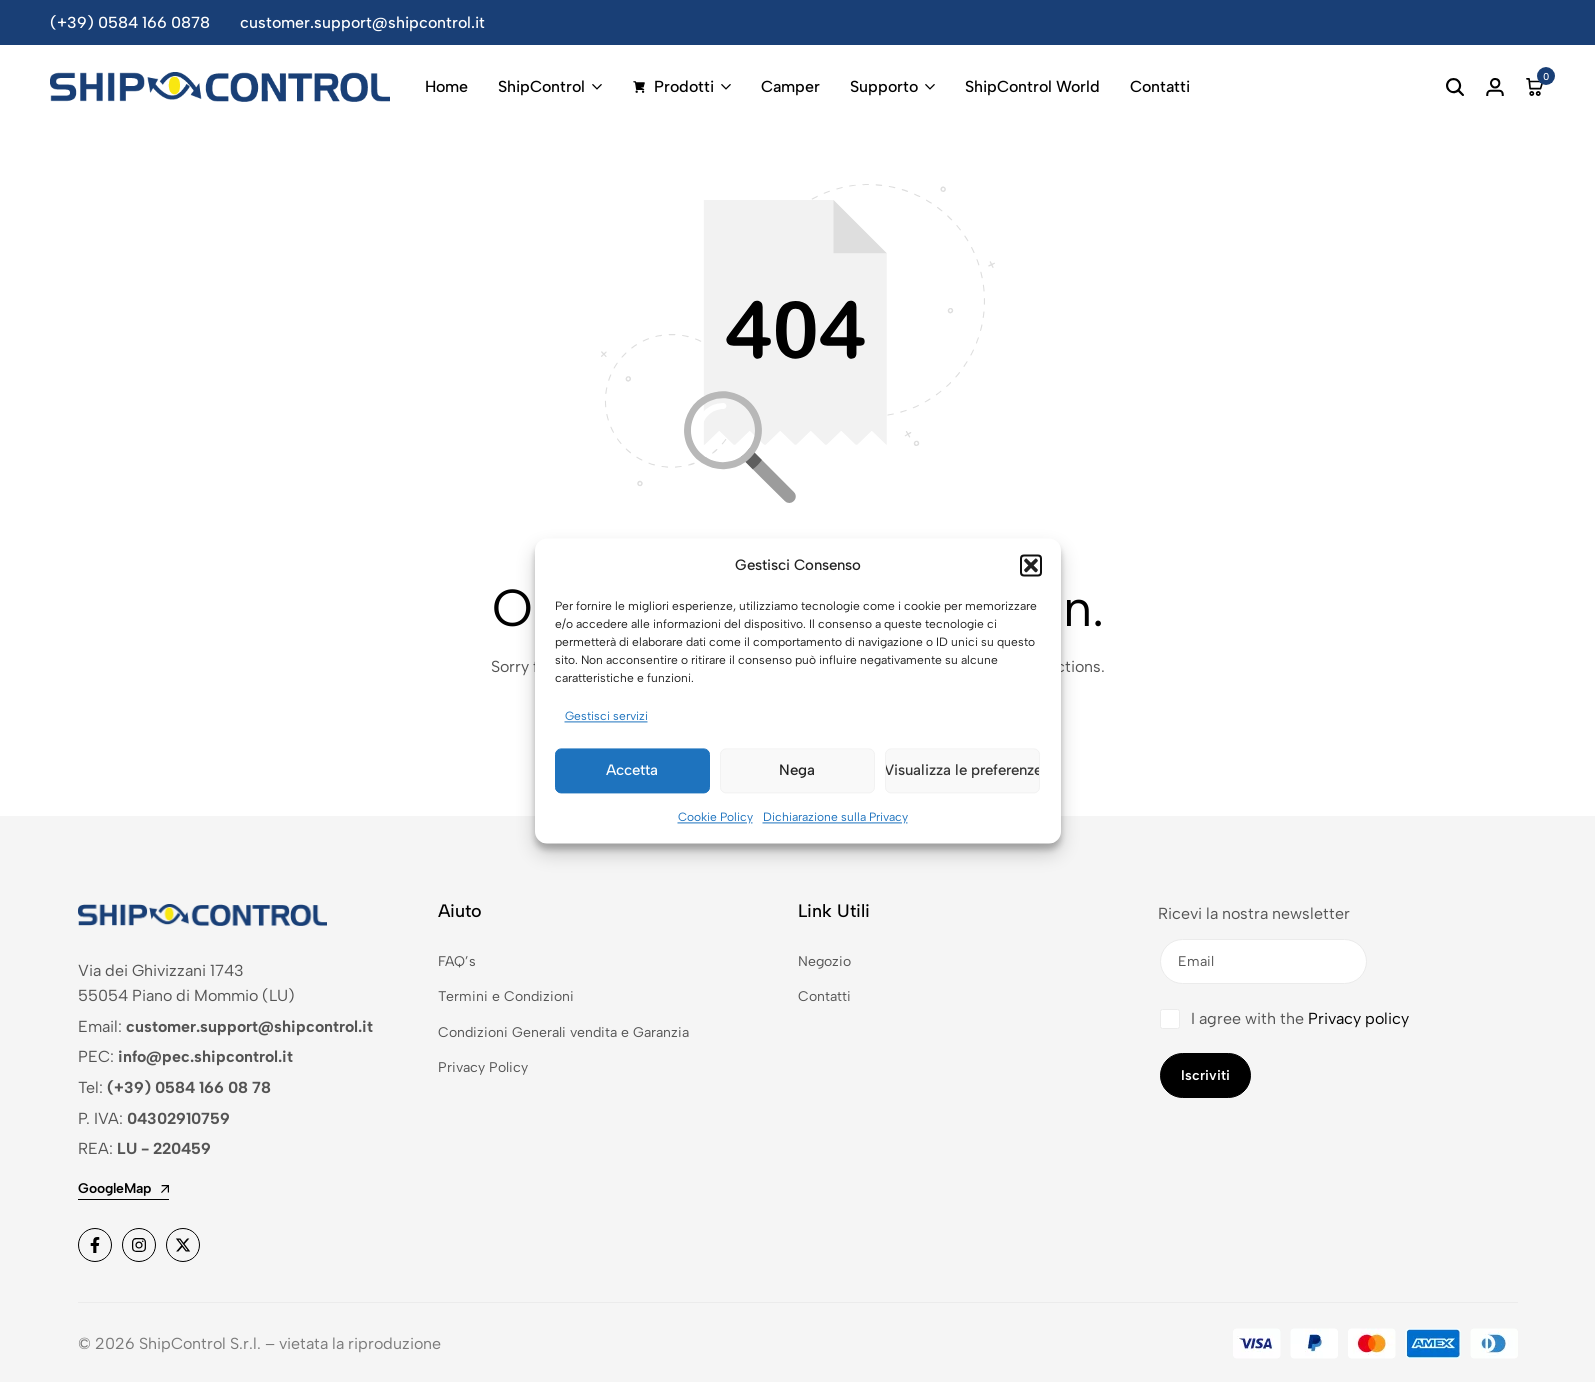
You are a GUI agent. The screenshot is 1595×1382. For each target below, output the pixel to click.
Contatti (1160, 86)
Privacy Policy (483, 1067)
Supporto (884, 86)
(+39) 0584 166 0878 (130, 22)
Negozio (824, 961)
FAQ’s (457, 961)
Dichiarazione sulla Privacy (835, 822)
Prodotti (673, 86)
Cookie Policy (715, 822)
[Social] (95, 1245)
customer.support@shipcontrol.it (362, 22)
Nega (797, 775)
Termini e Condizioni (506, 996)
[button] (1031, 570)
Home (446, 86)
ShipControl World (1032, 86)
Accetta (632, 775)
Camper (790, 86)
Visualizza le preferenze (962, 775)
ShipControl (541, 86)
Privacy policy (1358, 1018)
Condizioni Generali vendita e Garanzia (563, 1032)
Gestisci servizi (606, 721)
